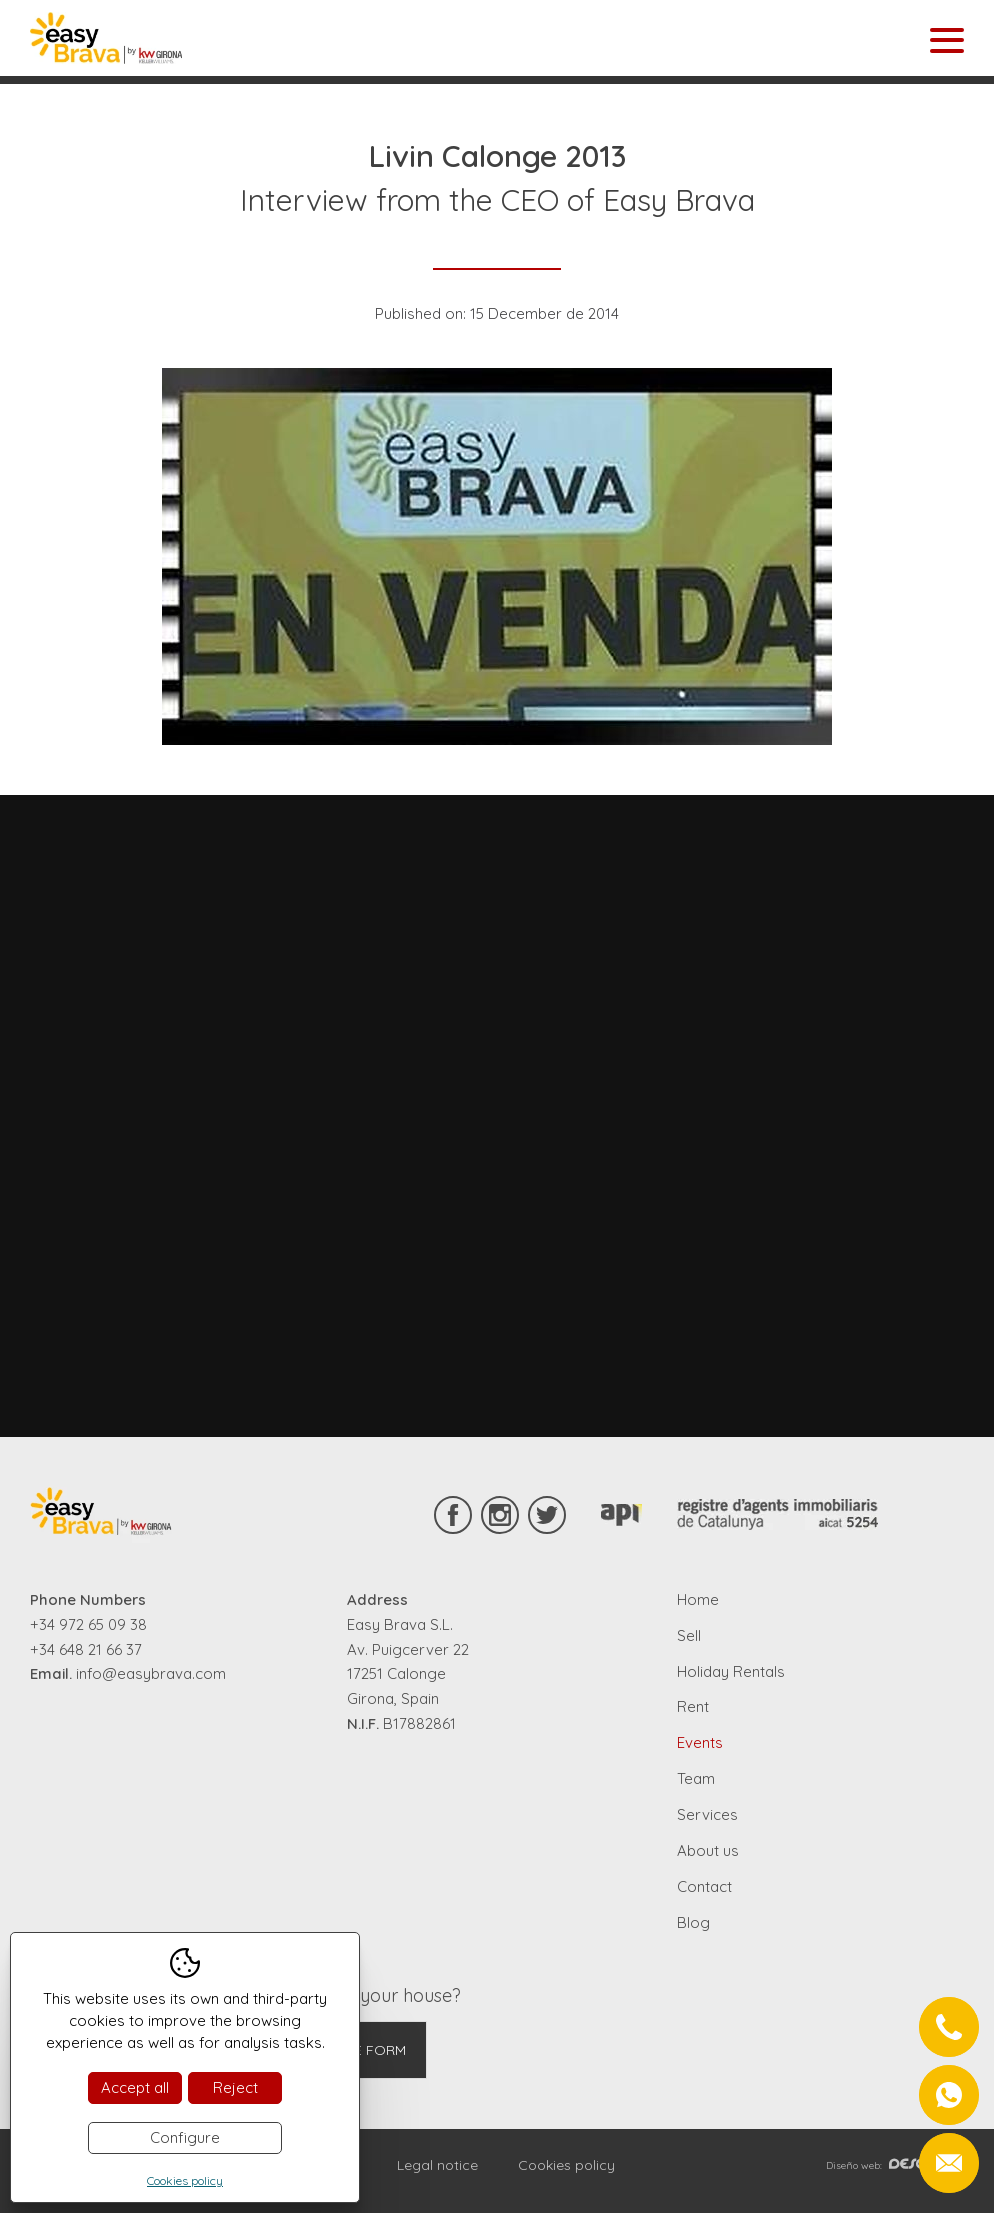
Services (707, 1814)
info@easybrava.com (151, 1673)
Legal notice (437, 2165)
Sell (689, 1635)
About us (708, 1850)
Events (700, 1742)
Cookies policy (566, 2165)
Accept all (135, 2087)
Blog (693, 1922)
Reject (235, 2087)
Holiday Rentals (731, 1671)
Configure (185, 2137)
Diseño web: (895, 2165)
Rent (693, 1706)
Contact (704, 1886)
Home (698, 1599)
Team (696, 1778)
